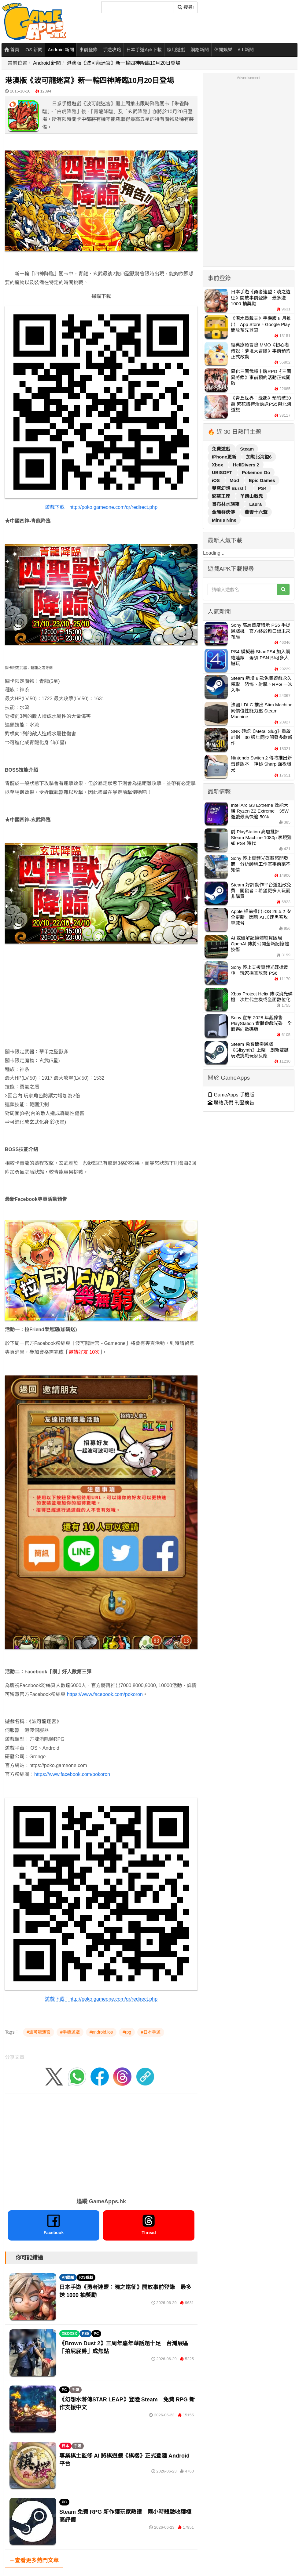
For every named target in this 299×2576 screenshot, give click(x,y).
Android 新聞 (61, 49)
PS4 (262, 488)
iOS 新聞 (33, 49)
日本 (65, 2446)
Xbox (218, 464)
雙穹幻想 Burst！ (230, 488)
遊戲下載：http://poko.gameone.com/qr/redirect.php (101, 507)
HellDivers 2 (246, 464)
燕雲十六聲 (256, 512)
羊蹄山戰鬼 (251, 496)
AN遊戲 (68, 2277)
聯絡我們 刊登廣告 (231, 1102)
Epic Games (262, 480)
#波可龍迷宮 (38, 2032)
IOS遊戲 (86, 2277)
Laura (255, 504)
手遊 (75, 2390)
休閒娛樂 (223, 49)
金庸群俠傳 (224, 512)
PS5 (85, 2333)
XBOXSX (69, 2333)
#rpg (127, 2032)
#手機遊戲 (70, 2032)
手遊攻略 (112, 49)
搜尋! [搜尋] (186, 7)
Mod (235, 480)
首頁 (11, 49)
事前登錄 (88, 49)
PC (96, 2333)
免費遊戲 (221, 448)
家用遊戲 (176, 49)
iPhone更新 (225, 456)
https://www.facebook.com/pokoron (72, 1774)
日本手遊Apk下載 (144, 49)
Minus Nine (224, 520)
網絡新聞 (199, 49)
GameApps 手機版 (231, 1094)
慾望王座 (221, 496)
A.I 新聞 (246, 49)
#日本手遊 (151, 2032)
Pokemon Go (256, 472)
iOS (216, 480)
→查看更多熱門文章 (34, 2560)
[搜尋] (137, 7)
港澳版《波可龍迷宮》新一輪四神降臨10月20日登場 (123, 63)
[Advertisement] (96, 1005)
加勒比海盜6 (258, 456)
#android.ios (101, 2032)
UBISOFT (222, 472)
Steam (247, 448)
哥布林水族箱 (226, 504)
